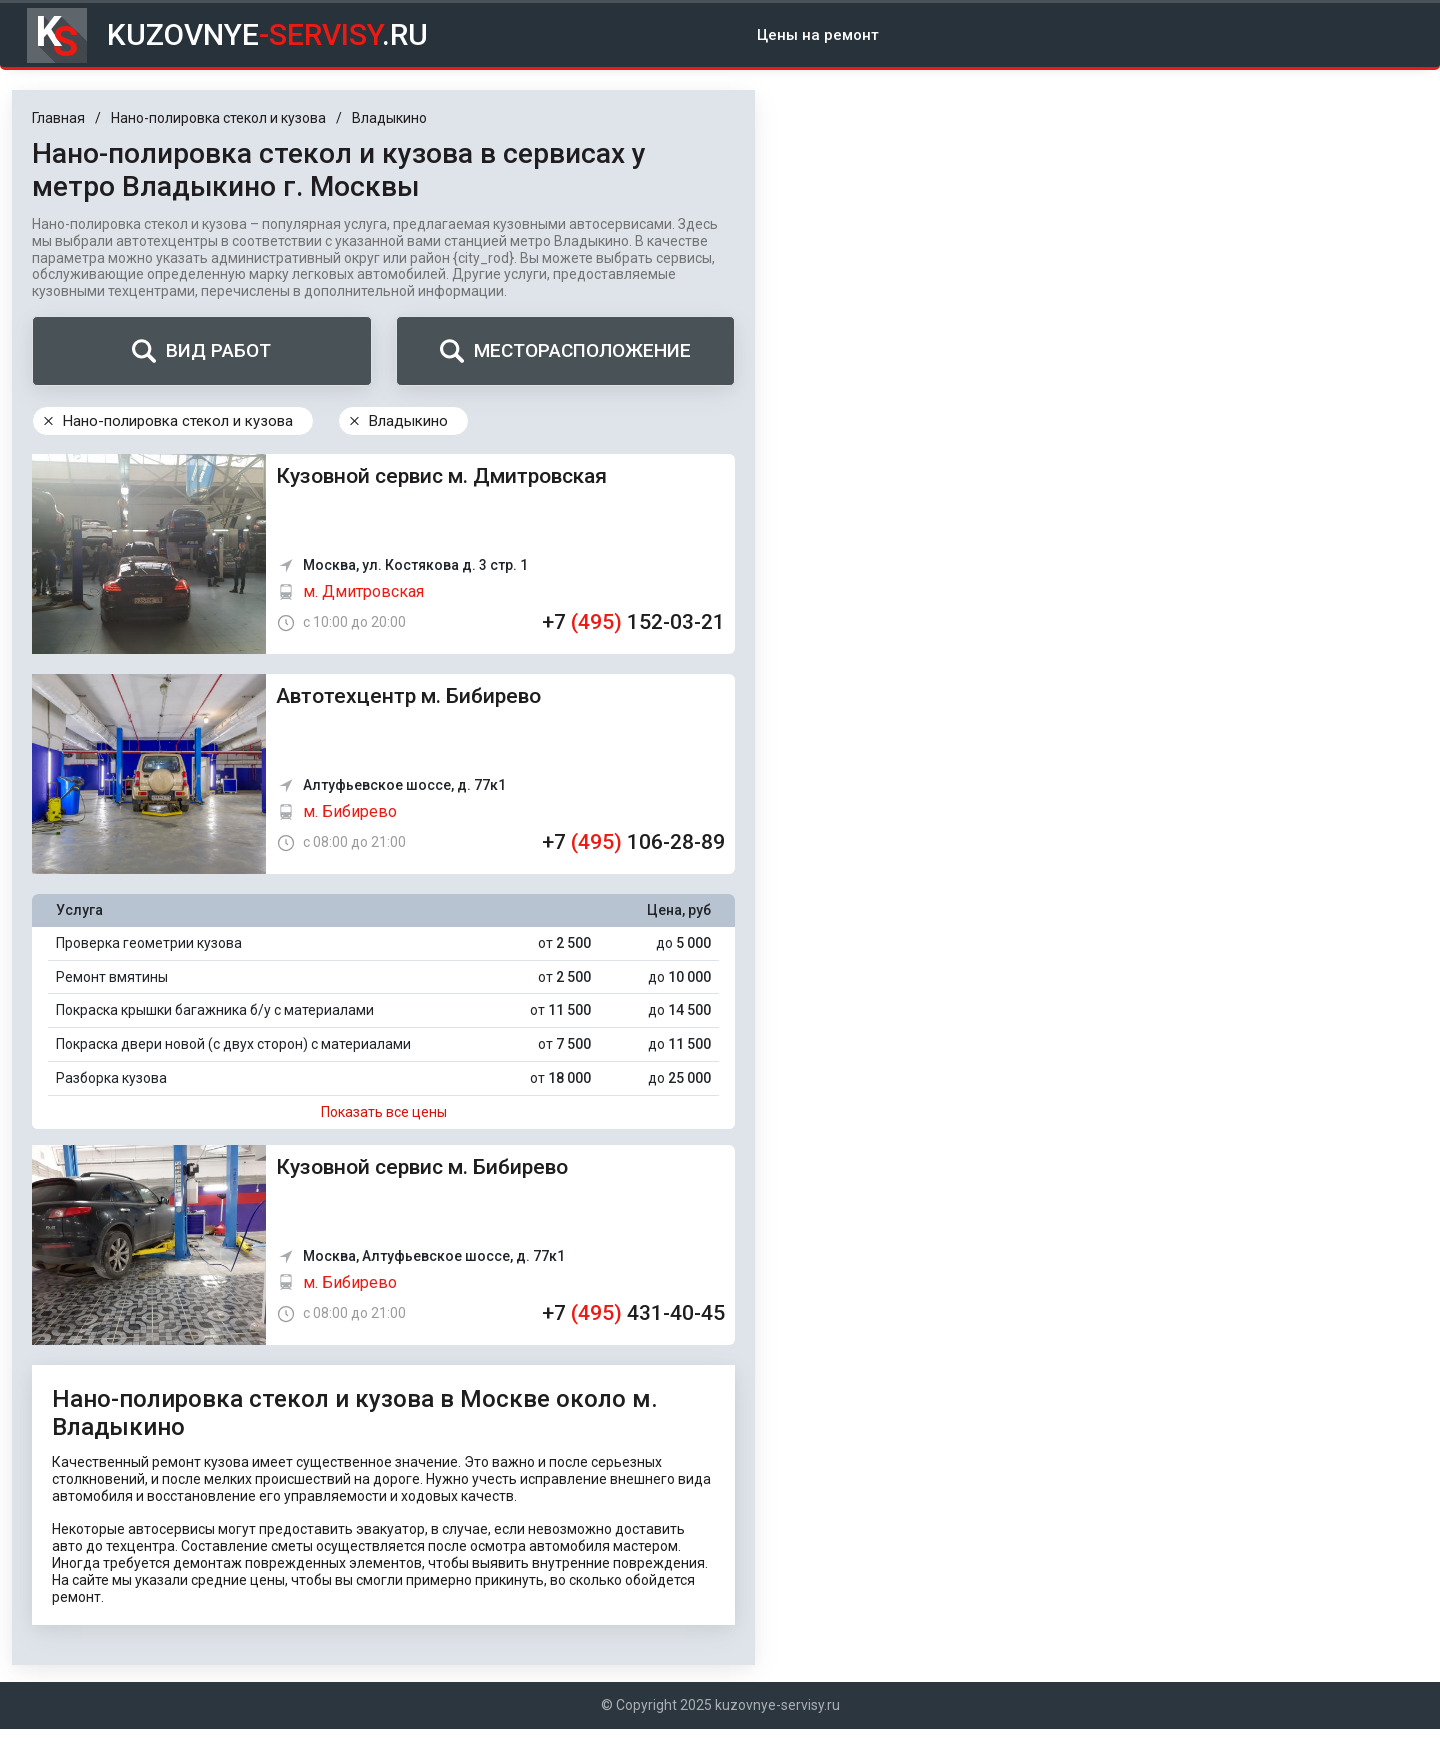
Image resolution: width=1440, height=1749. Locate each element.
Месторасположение (565, 351)
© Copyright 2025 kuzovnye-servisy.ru (720, 1705)
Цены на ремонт (818, 35)
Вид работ (201, 351)
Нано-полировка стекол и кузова (218, 118)
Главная (58, 118)
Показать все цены (384, 1112)
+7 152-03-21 (633, 622)
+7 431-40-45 (633, 1313)
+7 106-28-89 (633, 842)
